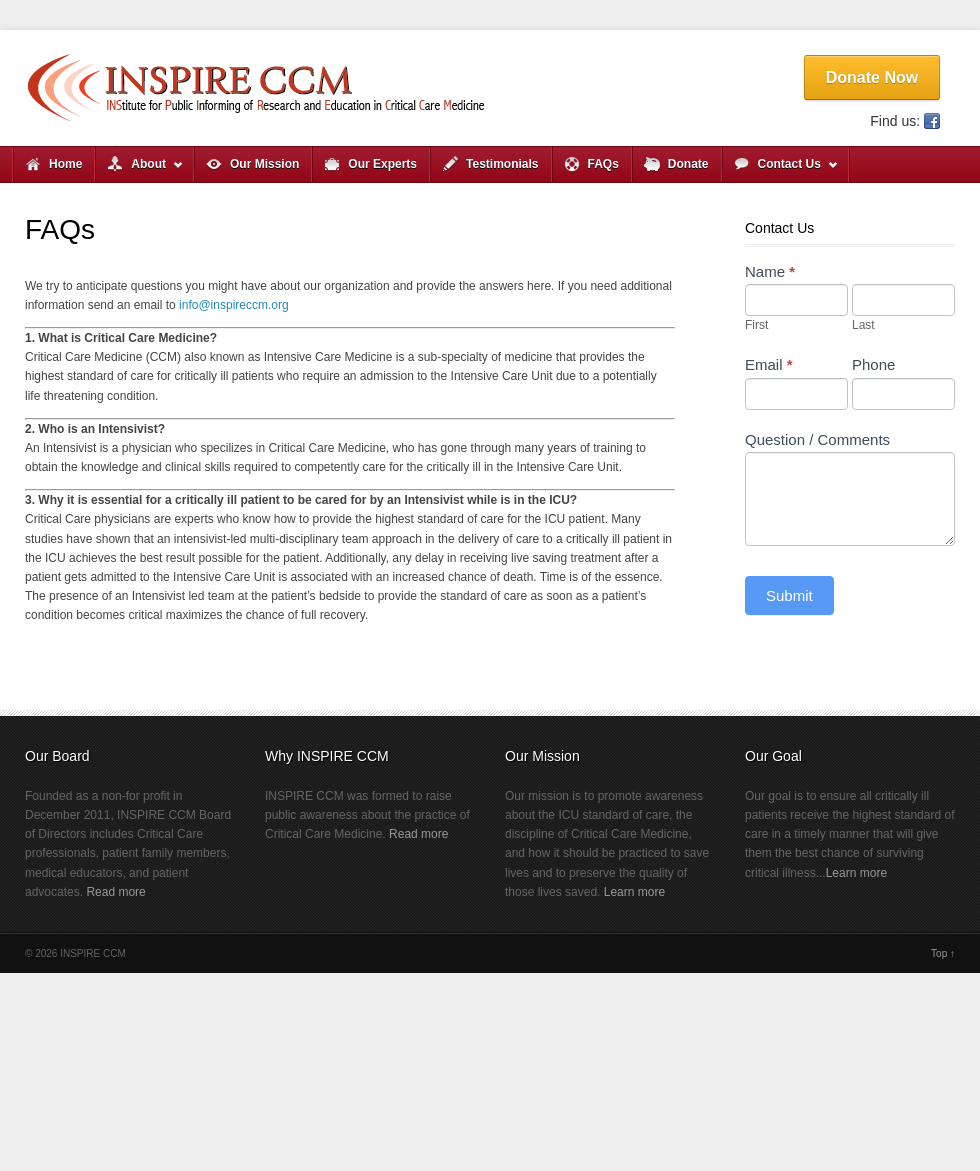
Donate (688, 164)
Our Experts (382, 164)
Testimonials (502, 164)
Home (65, 164)
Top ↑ (943, 953)
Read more (115, 892)
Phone (873, 364)
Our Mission (264, 164)
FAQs (603, 164)
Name (770, 271)
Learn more (634, 892)
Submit (789, 595)
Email (769, 364)
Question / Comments (817, 439)
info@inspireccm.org (234, 305)
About (139, 169)
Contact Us (780, 169)
